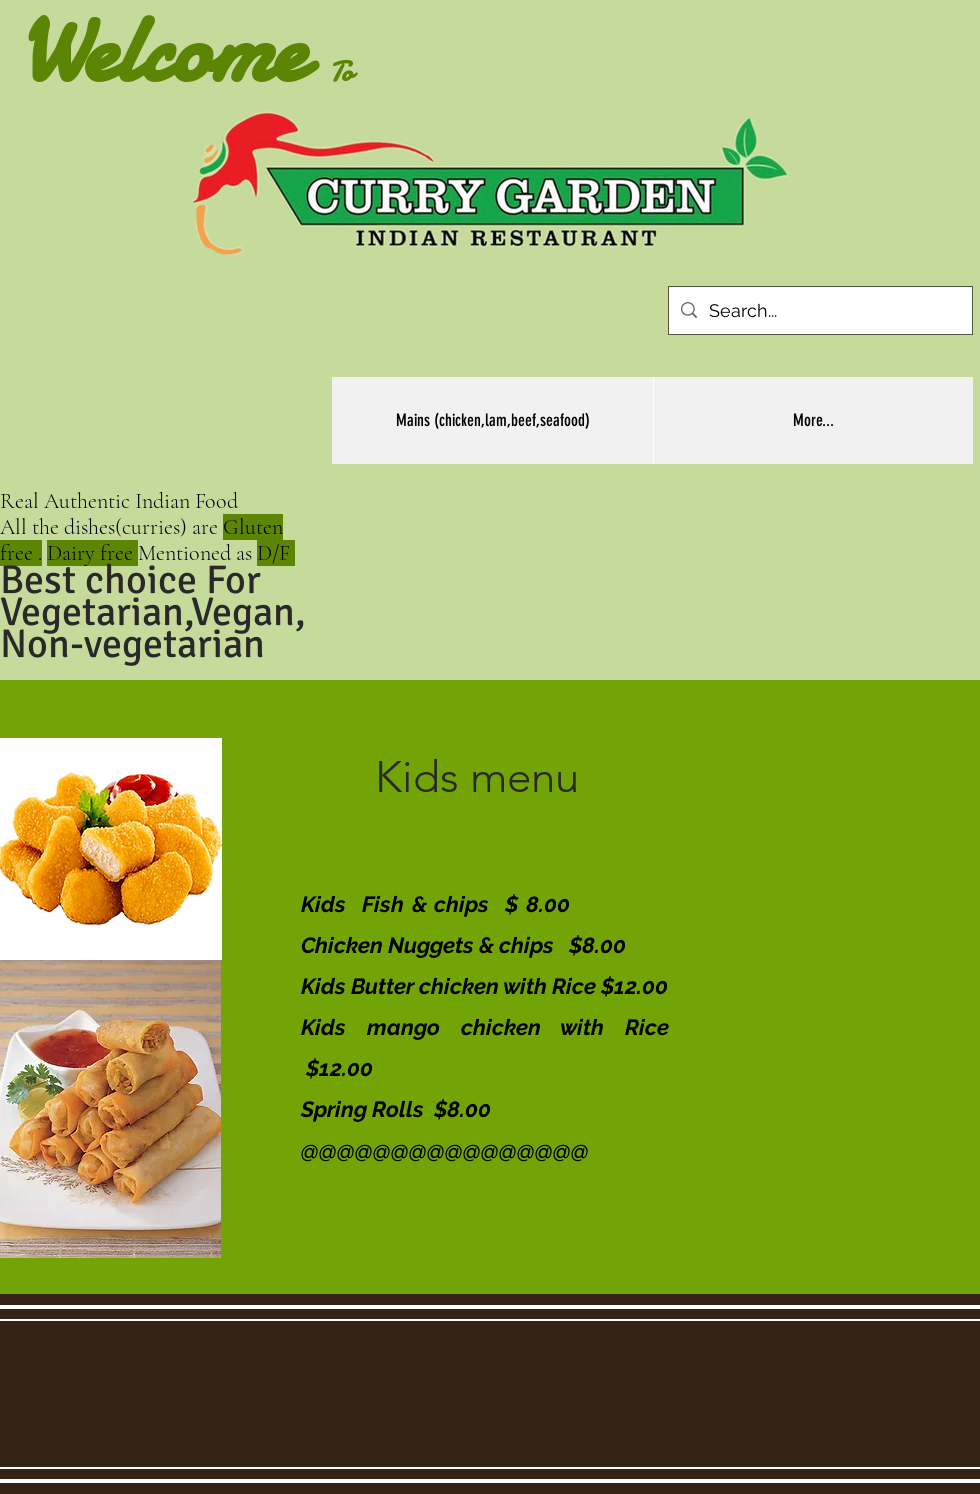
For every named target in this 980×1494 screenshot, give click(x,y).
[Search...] (819, 311)
